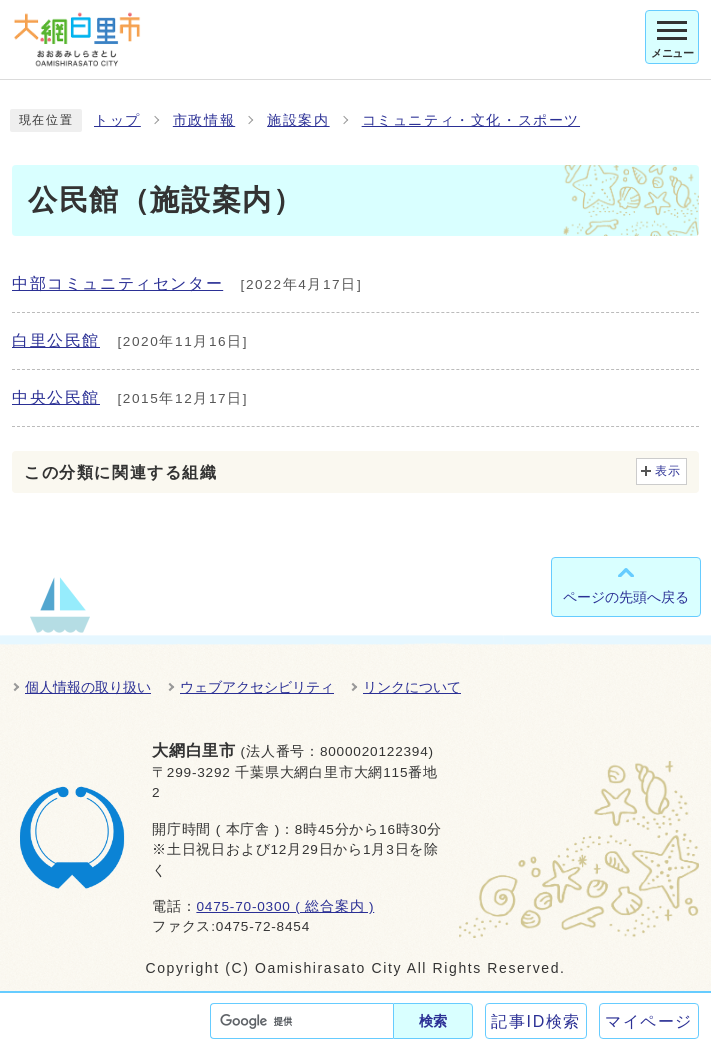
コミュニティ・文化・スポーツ (471, 120)
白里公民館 (56, 340)
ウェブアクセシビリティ (257, 687)
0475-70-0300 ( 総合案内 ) (285, 906)
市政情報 (204, 120)
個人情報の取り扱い (88, 687)
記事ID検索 (536, 1021)
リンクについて (412, 687)
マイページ (649, 1021)
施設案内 (298, 120)
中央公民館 (56, 397)
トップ (117, 120)
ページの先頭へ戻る (626, 597)
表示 (668, 471)
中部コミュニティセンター (117, 283)
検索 (433, 1021)
